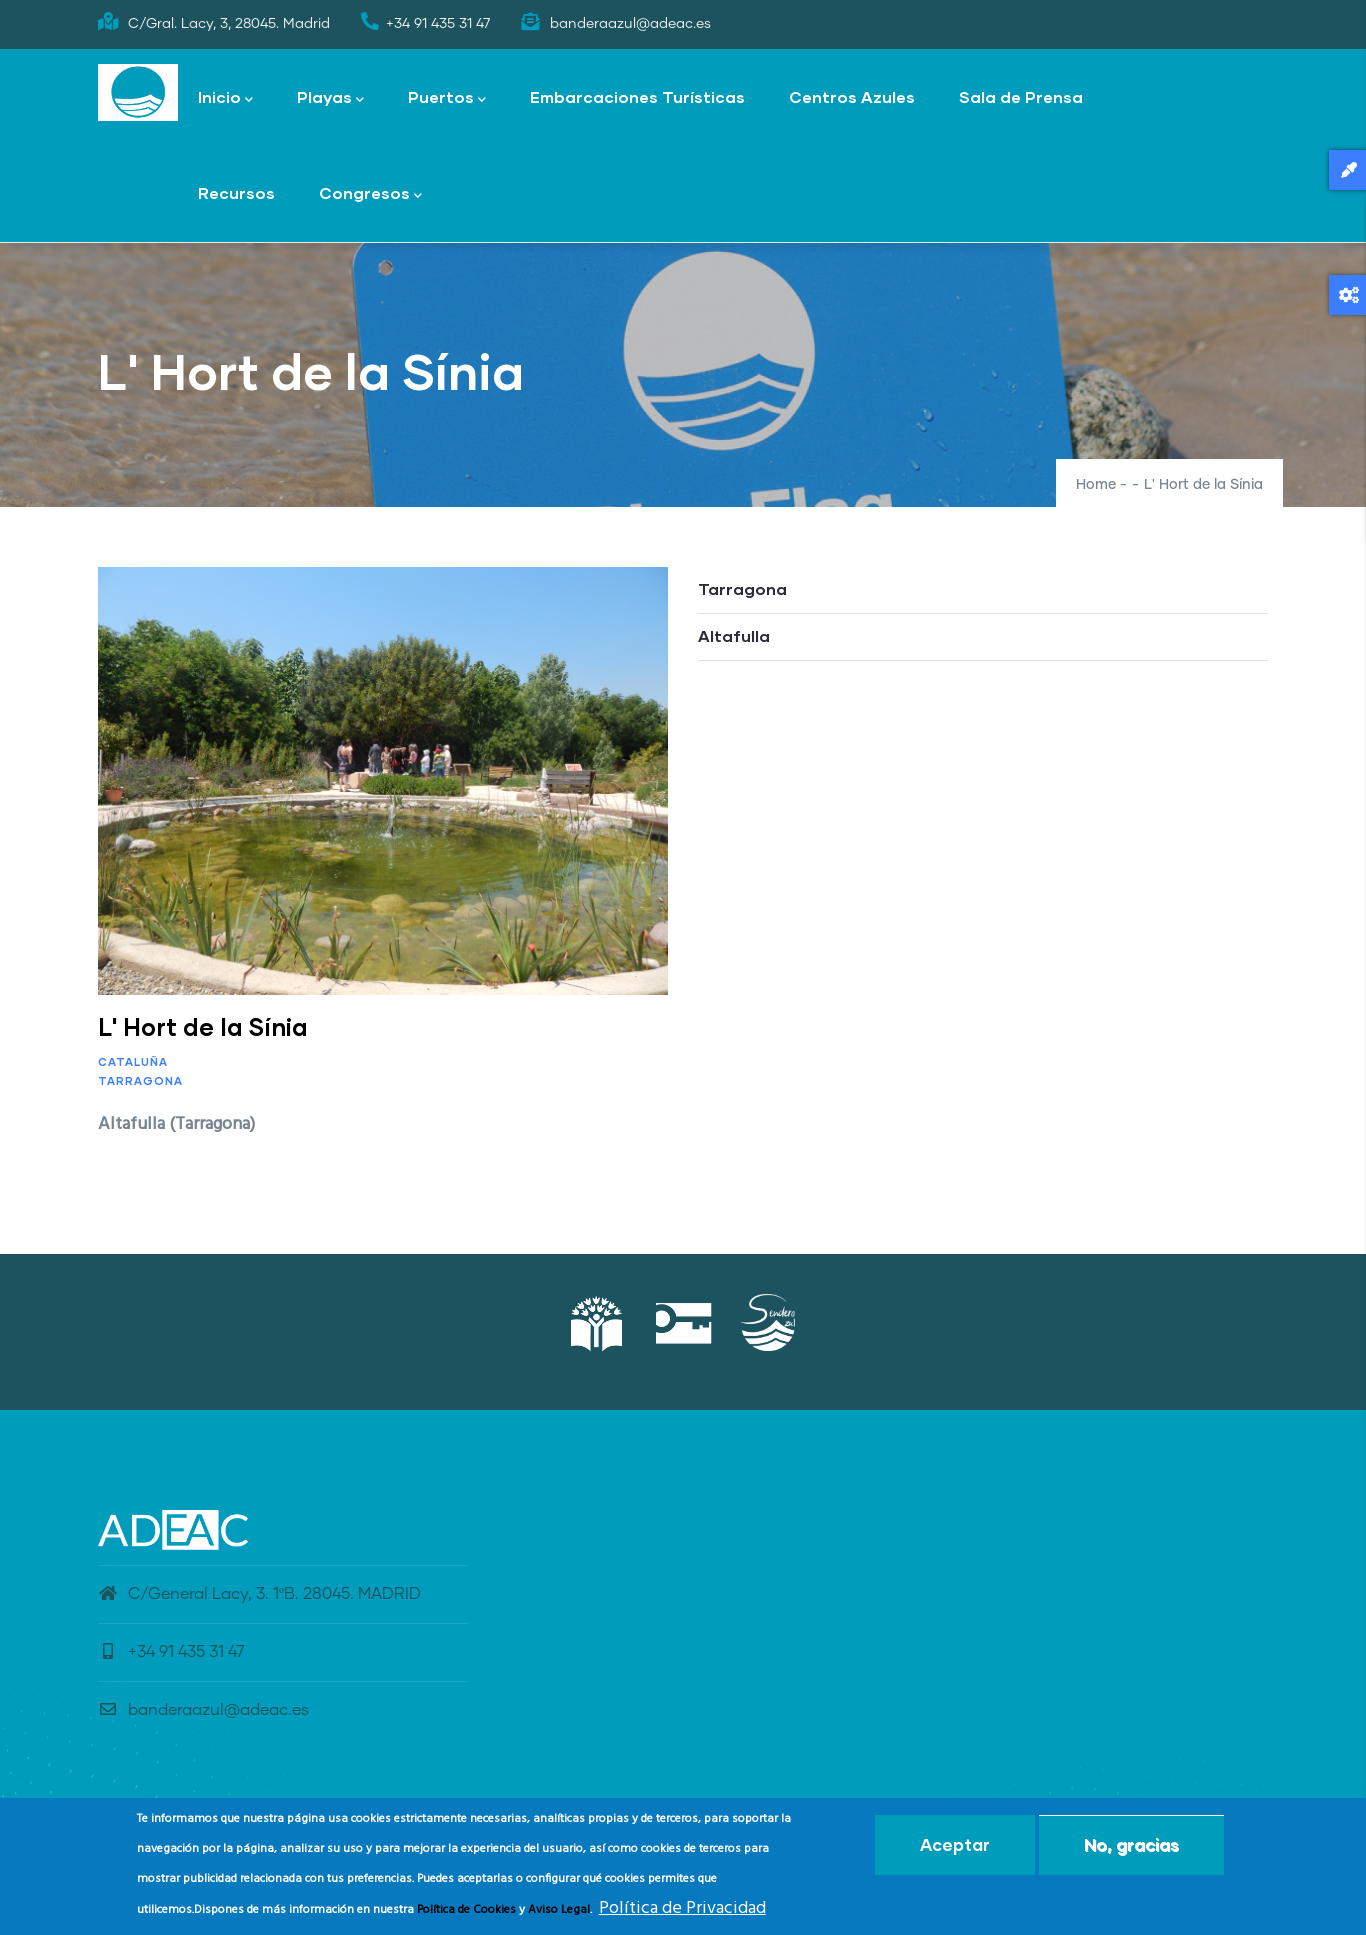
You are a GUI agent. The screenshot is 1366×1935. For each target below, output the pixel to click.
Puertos (447, 98)
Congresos (370, 194)
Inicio (225, 98)
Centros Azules (852, 96)
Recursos (236, 192)
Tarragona (140, 1080)
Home (1096, 485)
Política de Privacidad (682, 1908)
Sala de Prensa (1021, 96)
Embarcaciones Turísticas (637, 96)
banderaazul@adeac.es (203, 1710)
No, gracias (1131, 1844)
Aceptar (955, 1844)
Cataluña (133, 1061)
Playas (330, 98)
